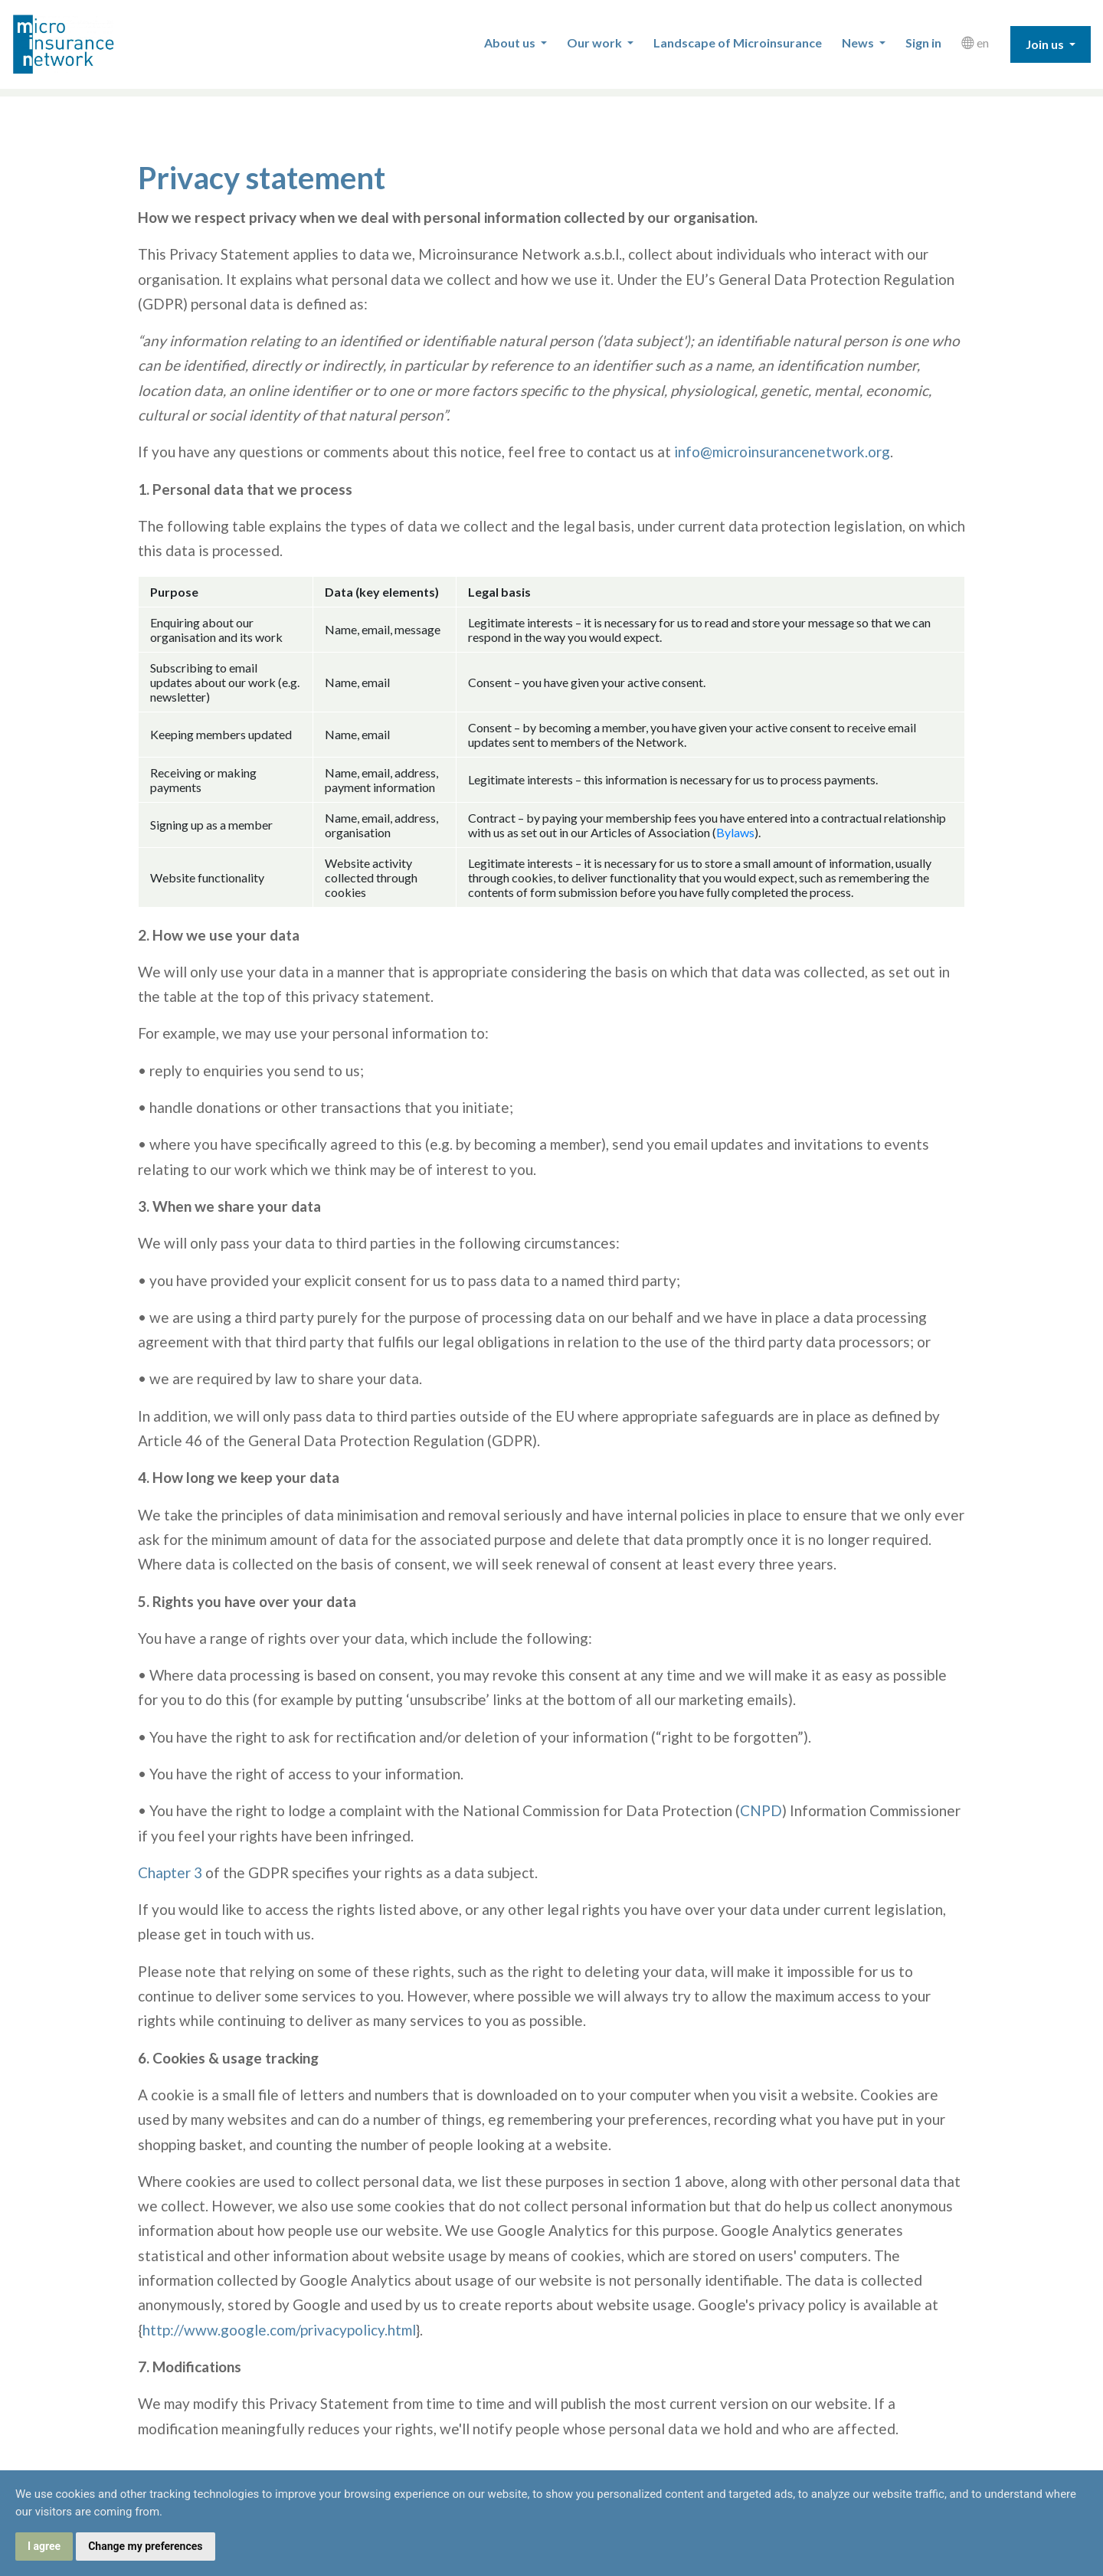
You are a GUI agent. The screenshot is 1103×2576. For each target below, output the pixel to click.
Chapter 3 (170, 1872)
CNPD (761, 1810)
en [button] (975, 42)
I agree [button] (44, 2546)
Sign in (923, 42)
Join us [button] (1046, 44)
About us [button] (511, 42)
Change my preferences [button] (145, 2546)
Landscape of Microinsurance (737, 42)
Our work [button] (595, 42)
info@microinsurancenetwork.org (782, 451)
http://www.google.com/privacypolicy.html (279, 2330)
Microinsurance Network (88, 44)
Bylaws (735, 832)
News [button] (859, 42)
